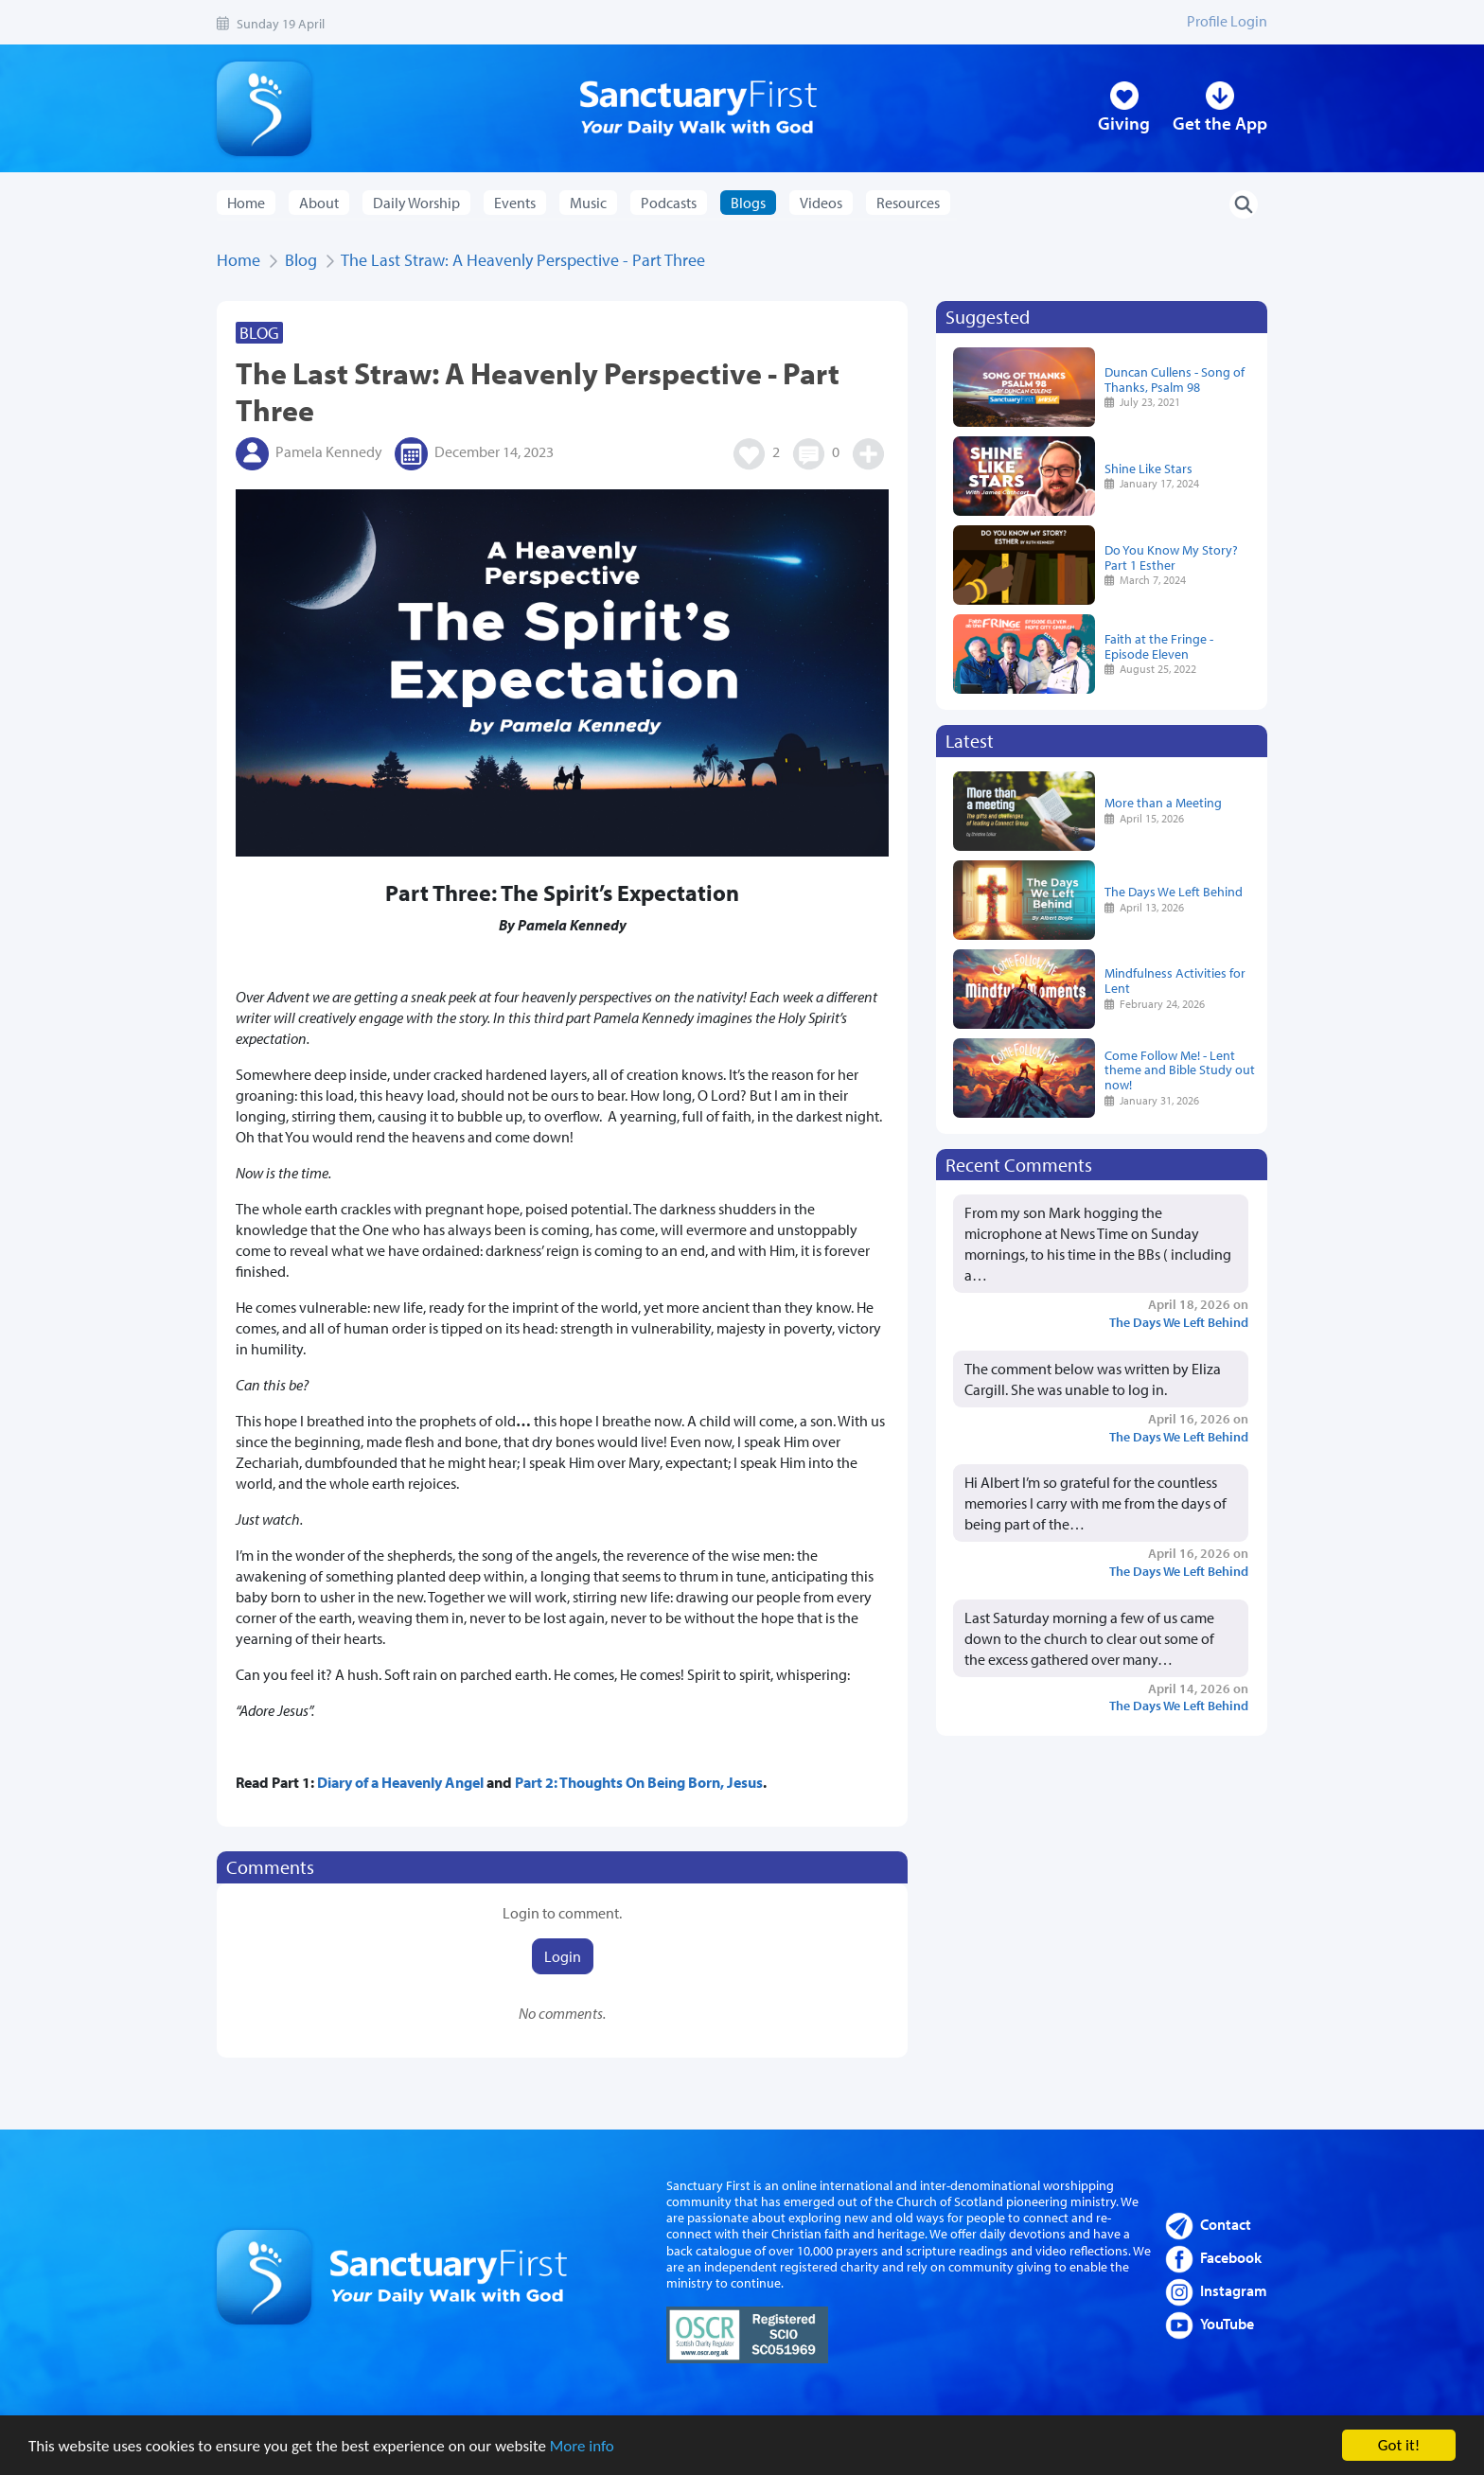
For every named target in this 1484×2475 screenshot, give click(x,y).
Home (246, 202)
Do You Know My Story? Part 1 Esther (1171, 557)
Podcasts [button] (669, 202)
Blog (301, 260)
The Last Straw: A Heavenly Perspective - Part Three (523, 260)
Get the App (1220, 123)
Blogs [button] (748, 202)
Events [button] (515, 202)
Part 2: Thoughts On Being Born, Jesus (639, 1782)
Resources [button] (908, 202)
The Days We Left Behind (1173, 891)
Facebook (1231, 2257)
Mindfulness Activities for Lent (1175, 980)
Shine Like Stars (1148, 468)
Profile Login (1227, 20)
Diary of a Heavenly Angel (400, 1782)
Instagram (1233, 2290)
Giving (1124, 123)
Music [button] (588, 202)
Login (562, 1956)
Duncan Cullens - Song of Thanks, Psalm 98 (1174, 379)
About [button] (319, 202)
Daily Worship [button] (416, 202)
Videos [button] (821, 202)
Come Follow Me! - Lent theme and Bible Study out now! (1179, 1070)
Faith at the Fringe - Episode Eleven (1158, 646)
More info (582, 2448)
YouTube (1227, 2323)
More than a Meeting (1163, 802)
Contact (1225, 2224)
